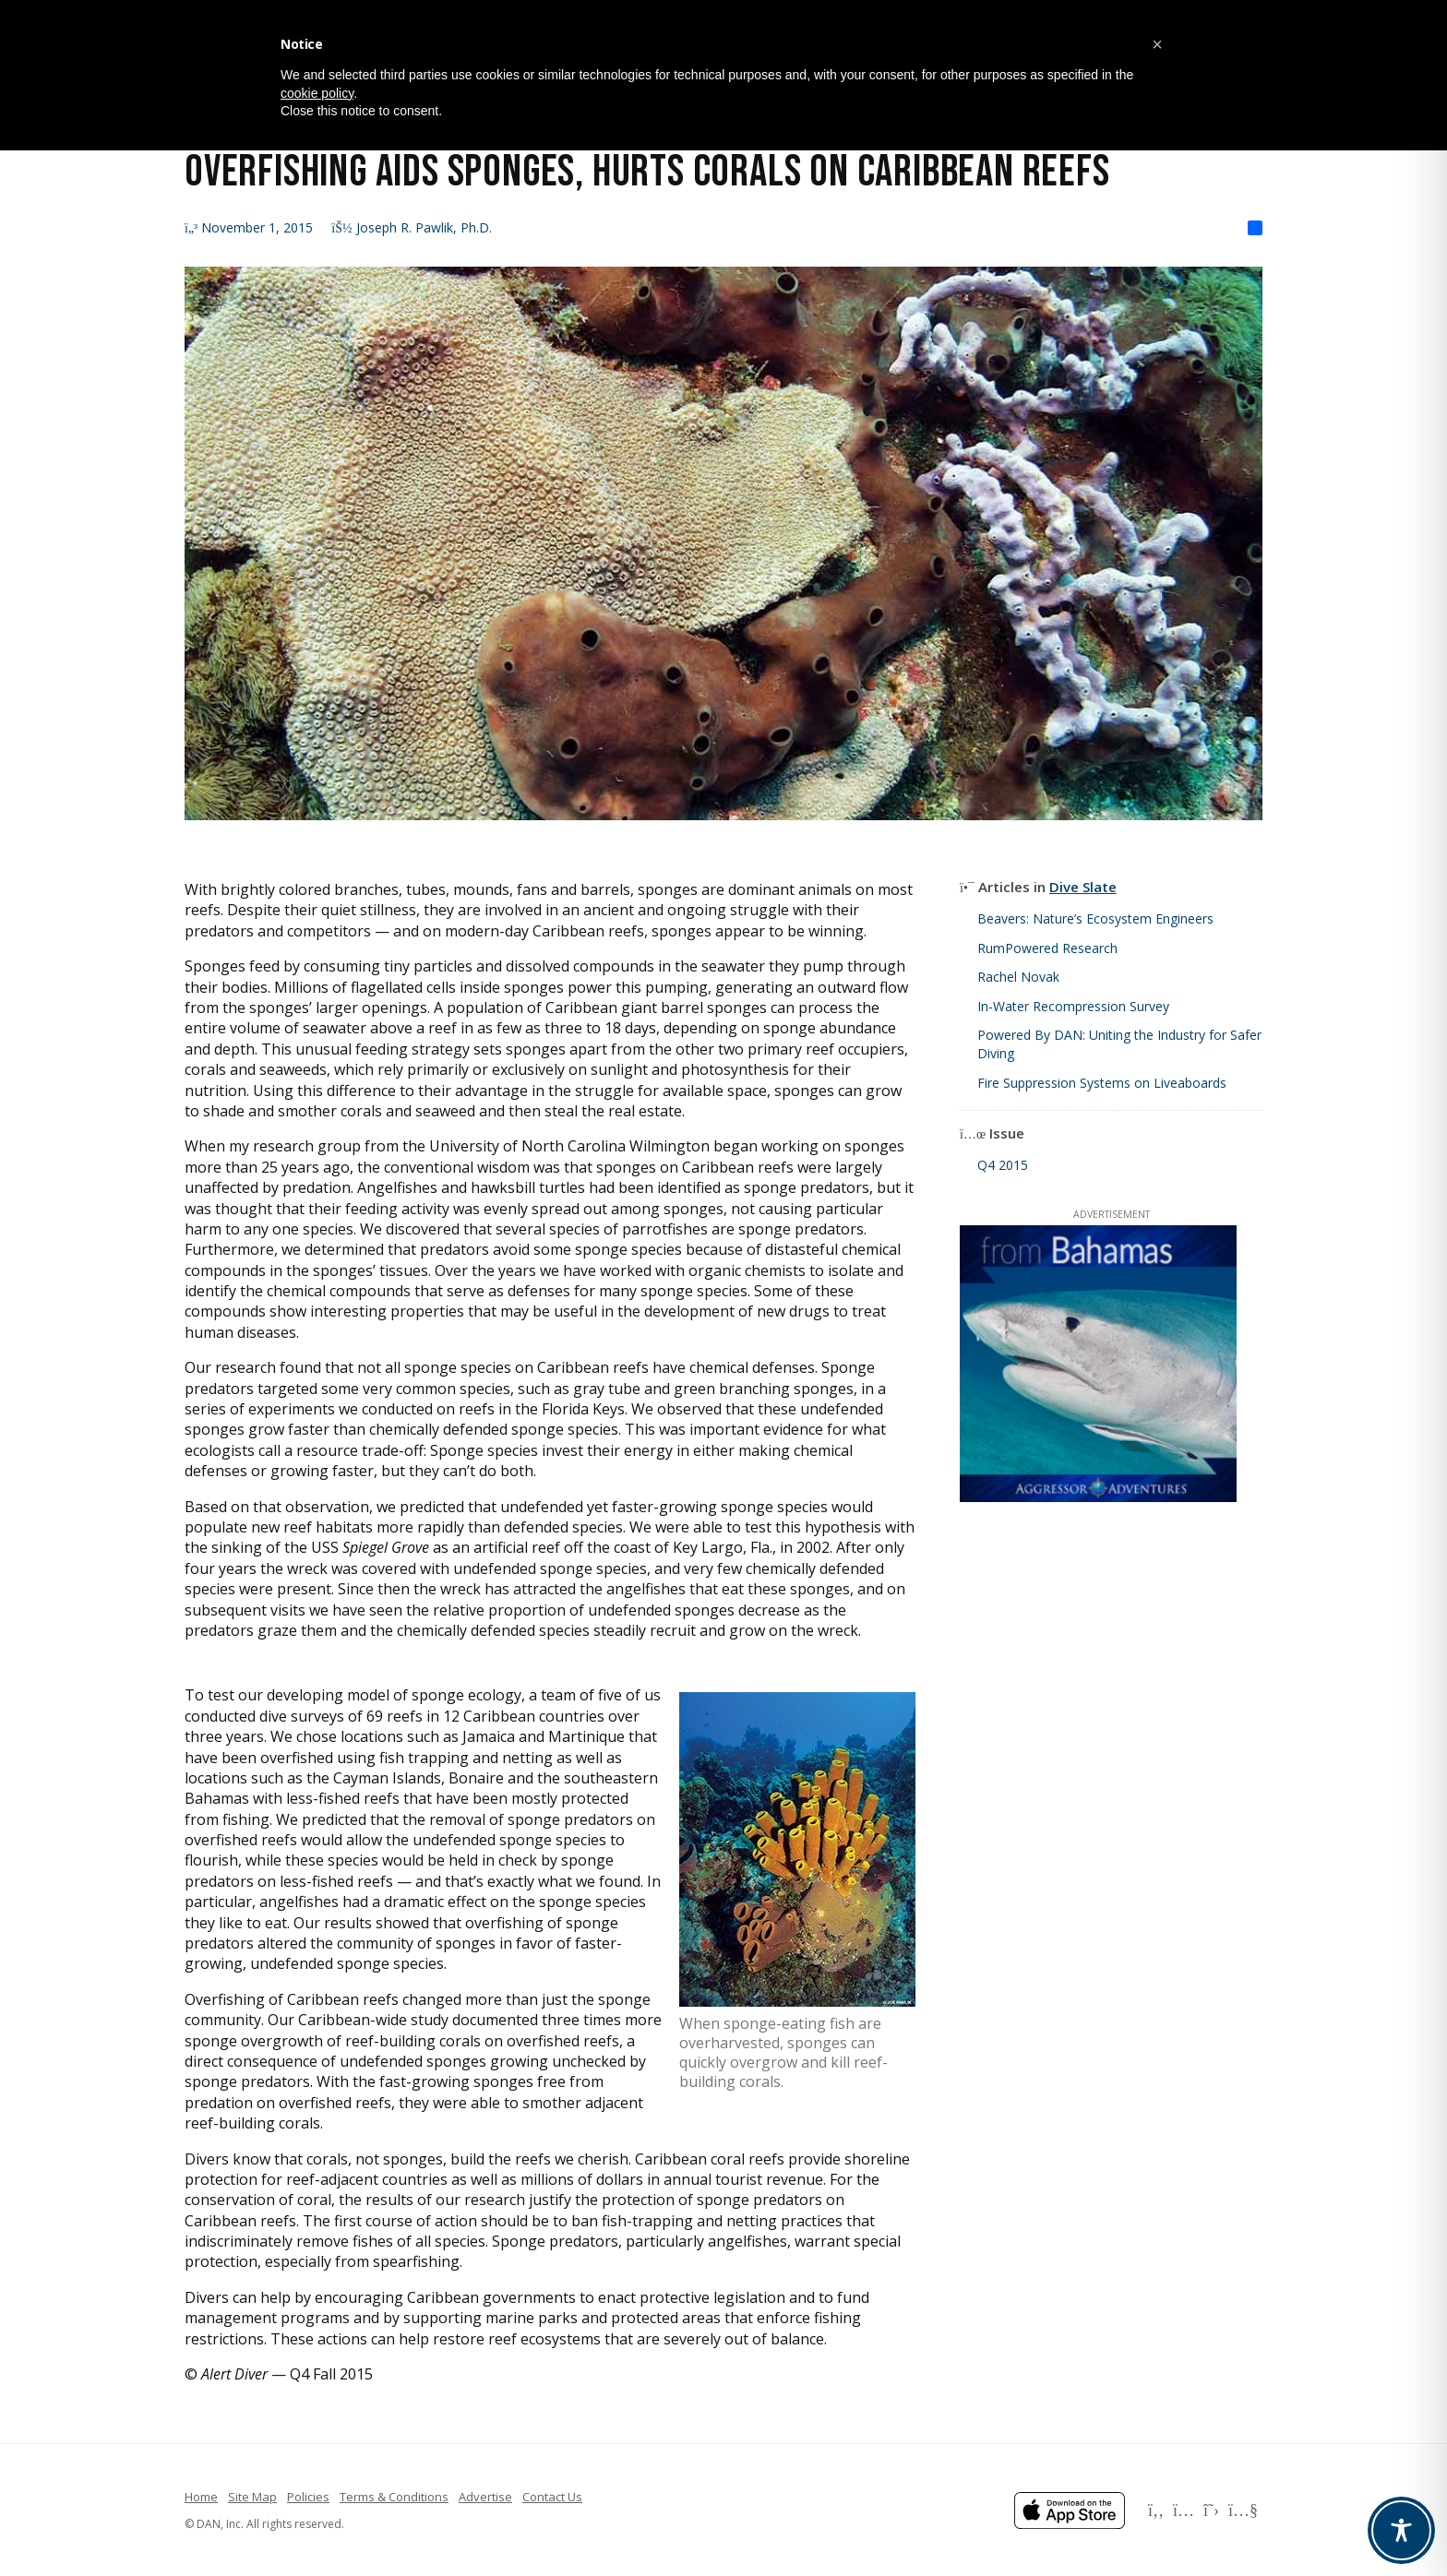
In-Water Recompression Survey (1073, 1006)
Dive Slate (1083, 886)
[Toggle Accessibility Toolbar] (1401, 2530)
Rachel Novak (1018, 976)
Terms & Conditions (394, 2496)
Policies (308, 2496)
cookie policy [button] (317, 93)
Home (201, 2496)
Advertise (485, 2496)
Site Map (252, 2496)
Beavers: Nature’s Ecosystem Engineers (1095, 918)
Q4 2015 (1002, 1165)
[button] (1157, 44)
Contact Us (552, 2496)
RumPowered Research (1047, 948)
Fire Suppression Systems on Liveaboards (1101, 1082)
